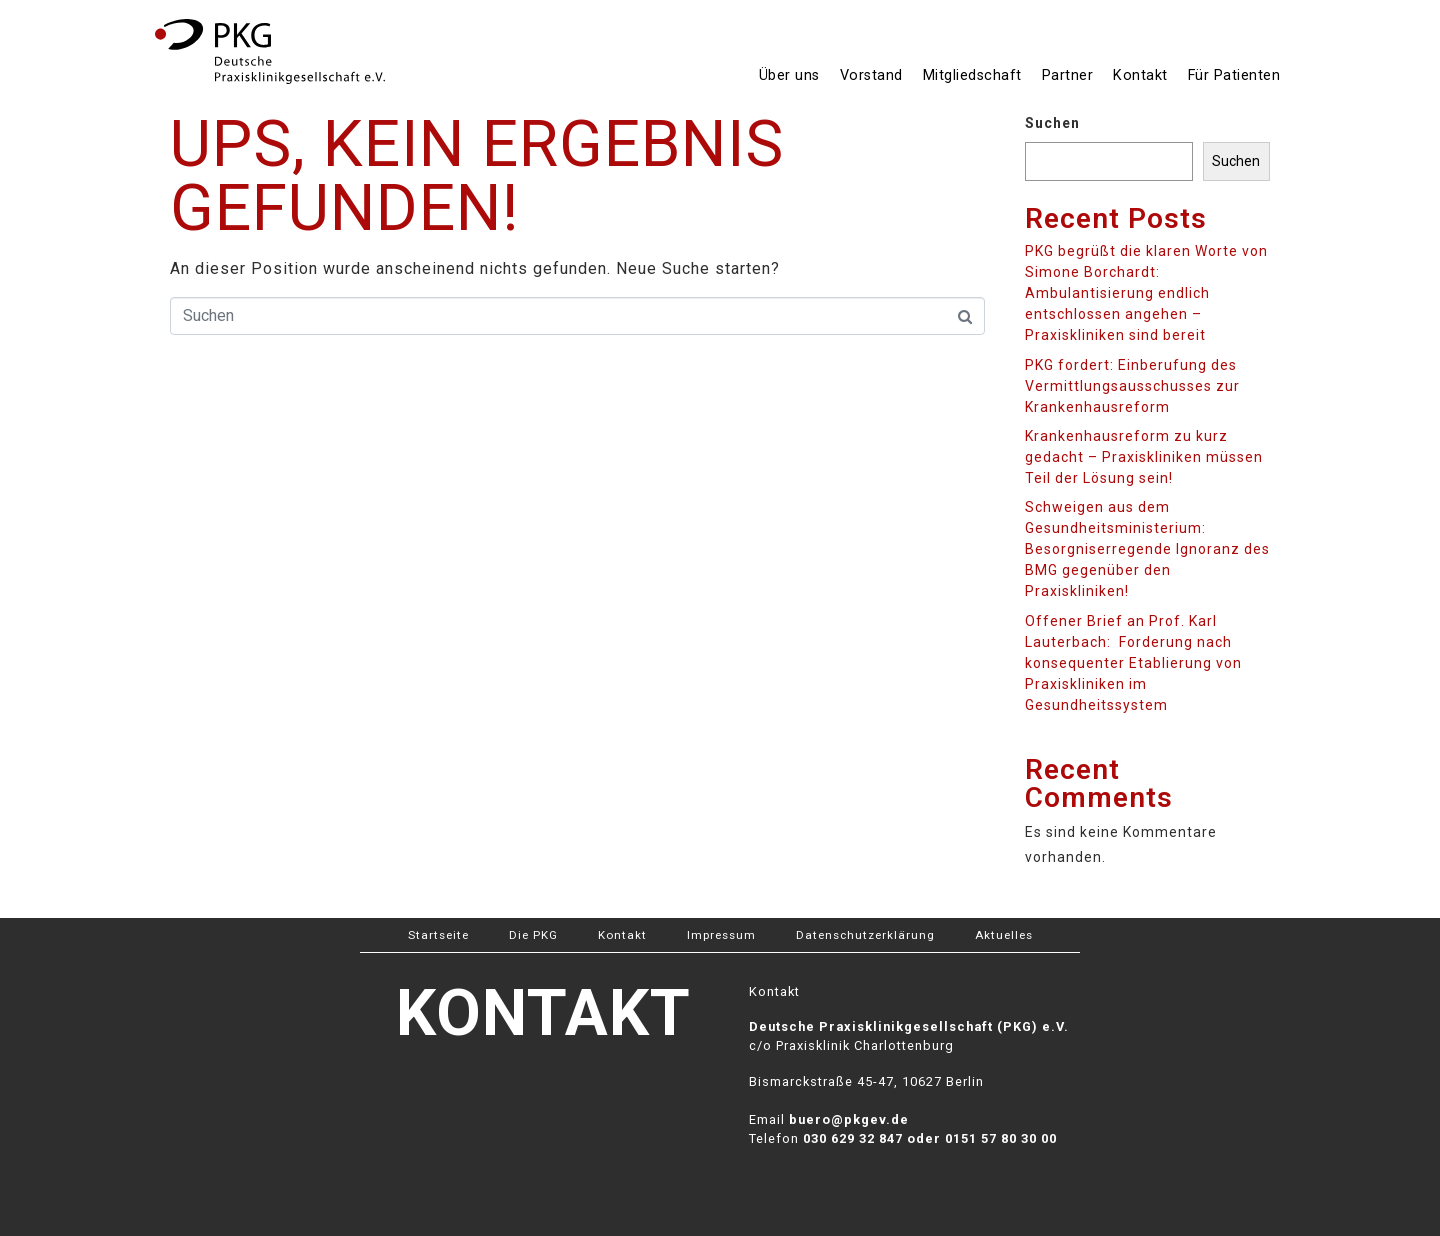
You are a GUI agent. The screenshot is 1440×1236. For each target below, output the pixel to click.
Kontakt (1140, 75)
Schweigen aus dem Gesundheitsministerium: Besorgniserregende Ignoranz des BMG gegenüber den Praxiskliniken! (1147, 549)
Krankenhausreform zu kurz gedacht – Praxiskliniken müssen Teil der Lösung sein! (1144, 457)
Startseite (438, 935)
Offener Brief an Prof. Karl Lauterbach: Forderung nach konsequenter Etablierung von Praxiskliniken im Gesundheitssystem (1133, 663)
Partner (1068, 75)
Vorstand (871, 75)
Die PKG (533, 935)
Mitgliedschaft (972, 75)
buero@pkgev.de (849, 1119)
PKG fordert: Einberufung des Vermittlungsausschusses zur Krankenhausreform (1132, 386)
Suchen (1052, 123)
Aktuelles (1004, 935)
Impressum (721, 935)
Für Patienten (1234, 75)
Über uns (789, 75)
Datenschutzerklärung (865, 935)
